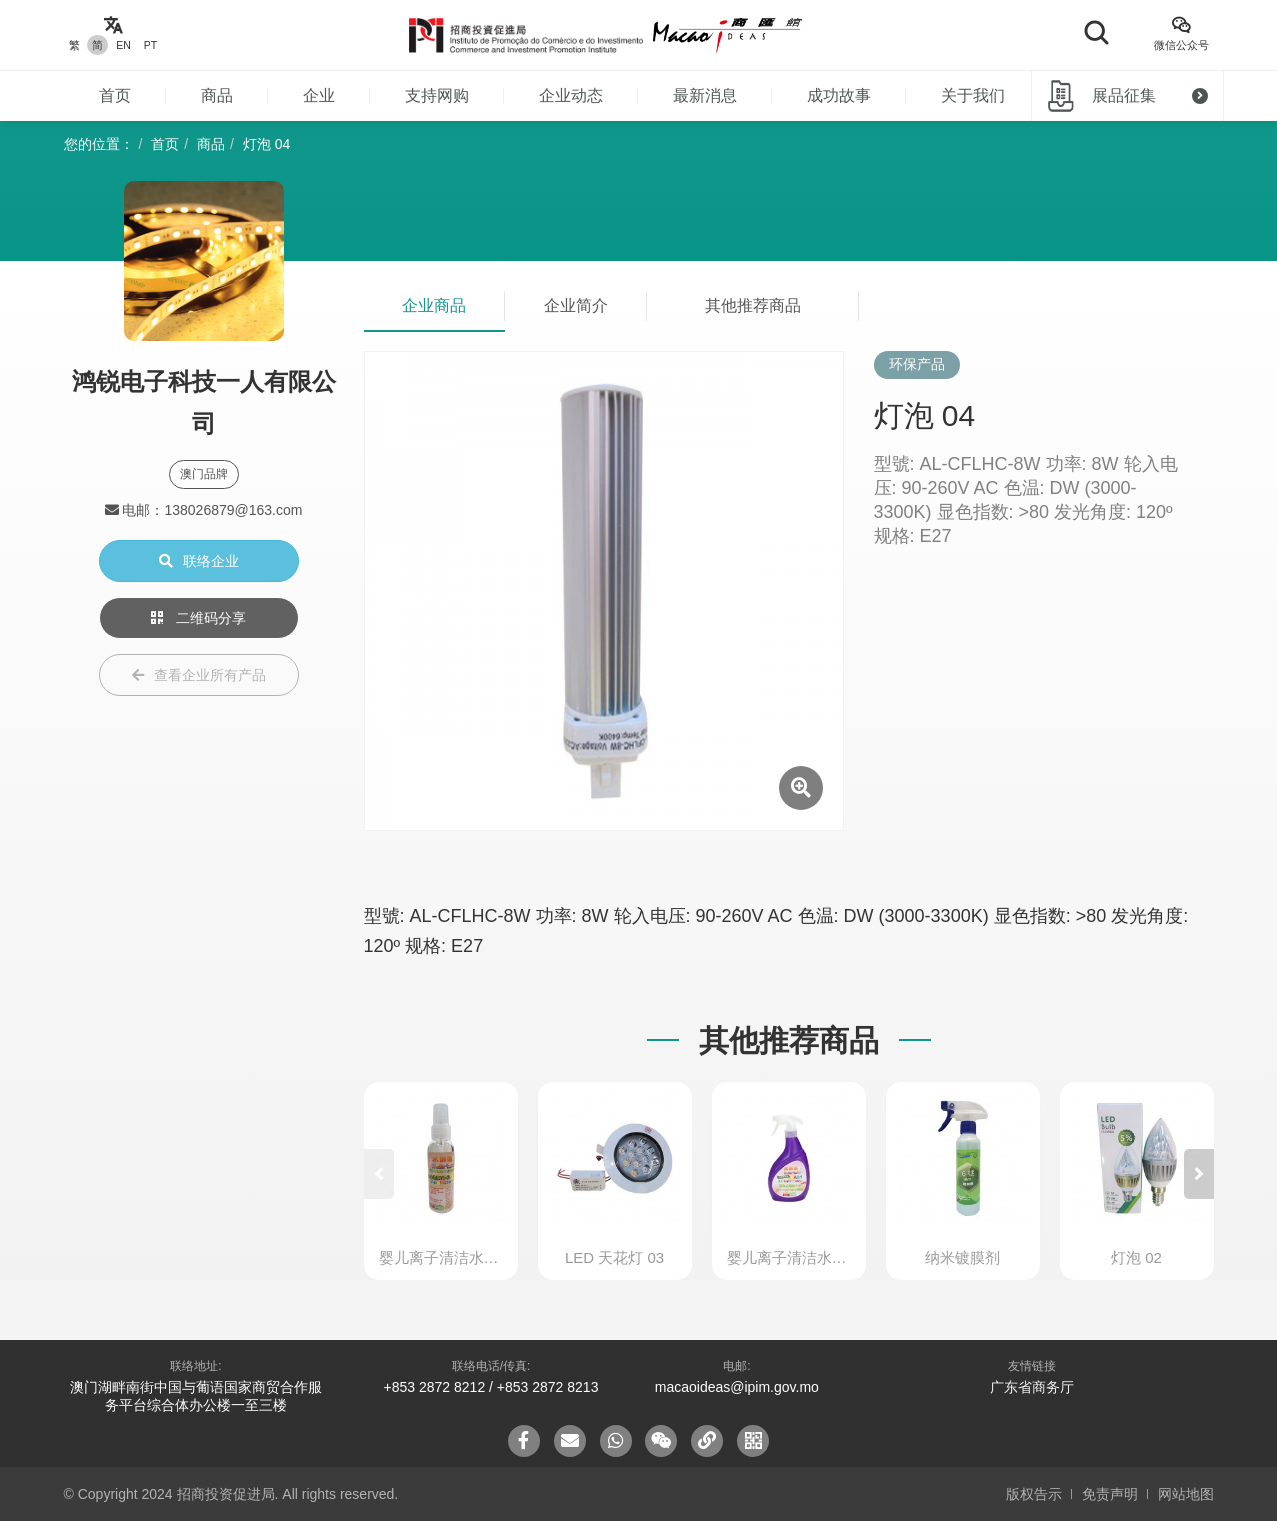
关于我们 (973, 95)
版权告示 (1034, 1494)
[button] (1199, 1174)
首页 (115, 95)
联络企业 (199, 561)
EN (123, 45)
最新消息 (705, 95)
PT (150, 45)
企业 (319, 95)
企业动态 (571, 95)
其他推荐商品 (753, 305)
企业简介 (576, 305)
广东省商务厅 (1032, 1387)
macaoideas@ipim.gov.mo (737, 1387)
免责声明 (1110, 1494)
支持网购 (437, 95)
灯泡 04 (266, 144)
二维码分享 (199, 618)
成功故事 (839, 95)
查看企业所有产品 (199, 675)
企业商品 (434, 305)
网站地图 (1186, 1494)
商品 (217, 95)
